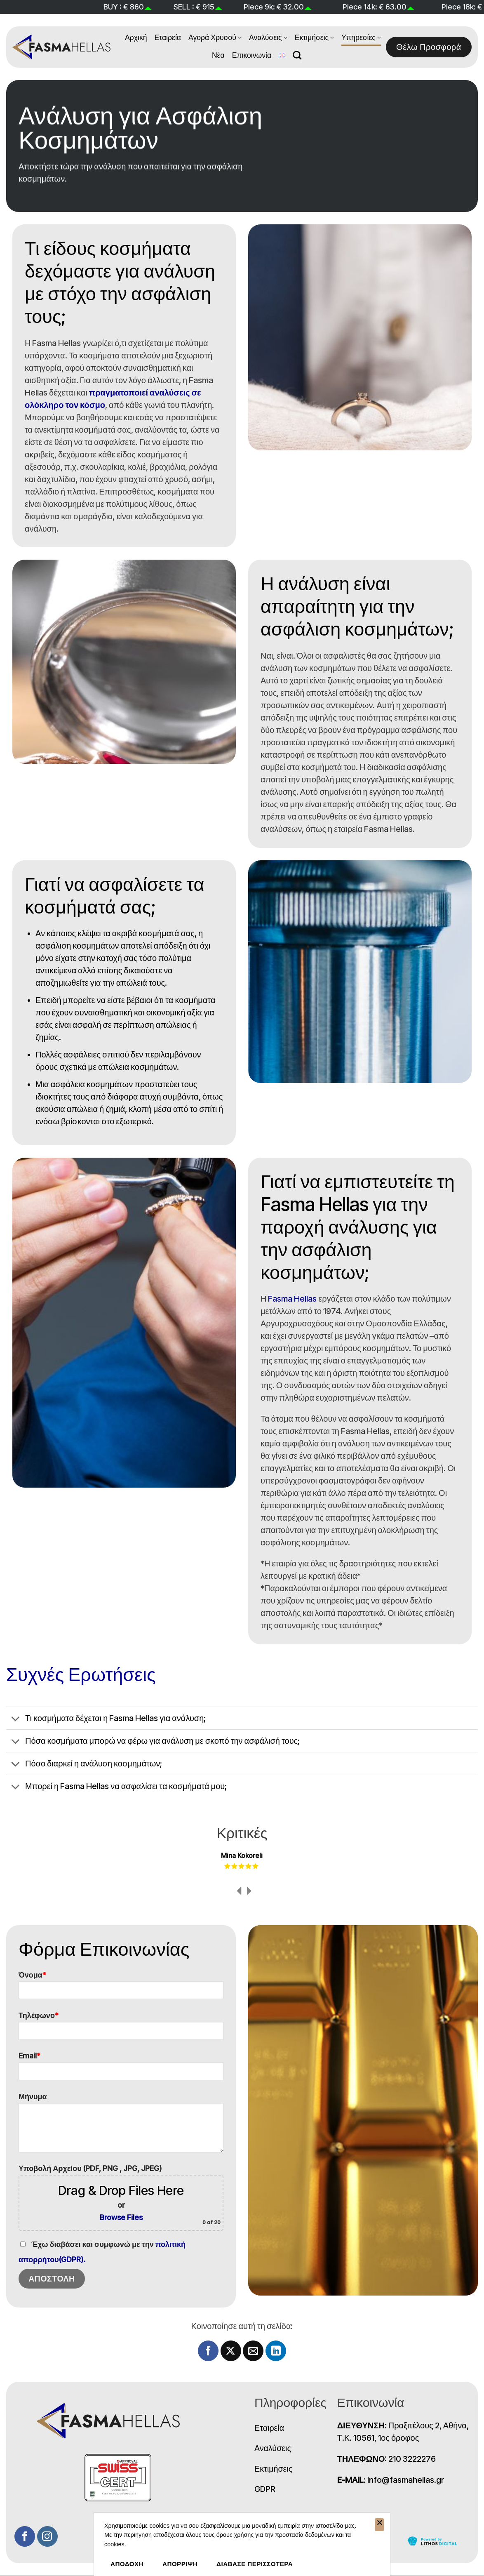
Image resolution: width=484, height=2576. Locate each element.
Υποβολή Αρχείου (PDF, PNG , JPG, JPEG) (121, 2197)
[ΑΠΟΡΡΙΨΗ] (379, 2524)
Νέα (218, 55)
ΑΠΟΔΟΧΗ (126, 2563)
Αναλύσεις (268, 37)
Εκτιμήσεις (314, 37)
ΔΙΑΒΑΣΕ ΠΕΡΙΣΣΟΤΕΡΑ (254, 2563)
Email (121, 2069)
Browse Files (121, 2217)
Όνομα (121, 1988)
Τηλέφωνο (121, 2029)
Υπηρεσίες (361, 37)
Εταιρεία (168, 37)
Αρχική (136, 37)
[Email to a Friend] (253, 2351)
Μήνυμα (121, 2125)
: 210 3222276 (386, 2459)
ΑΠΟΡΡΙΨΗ (179, 2563)
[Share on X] (231, 2351)
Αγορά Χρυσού (215, 37)
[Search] (297, 55)
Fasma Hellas (292, 1299)
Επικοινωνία (251, 55)
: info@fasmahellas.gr (390, 2480)
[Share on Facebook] (208, 2351)
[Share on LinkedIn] (275, 2351)
